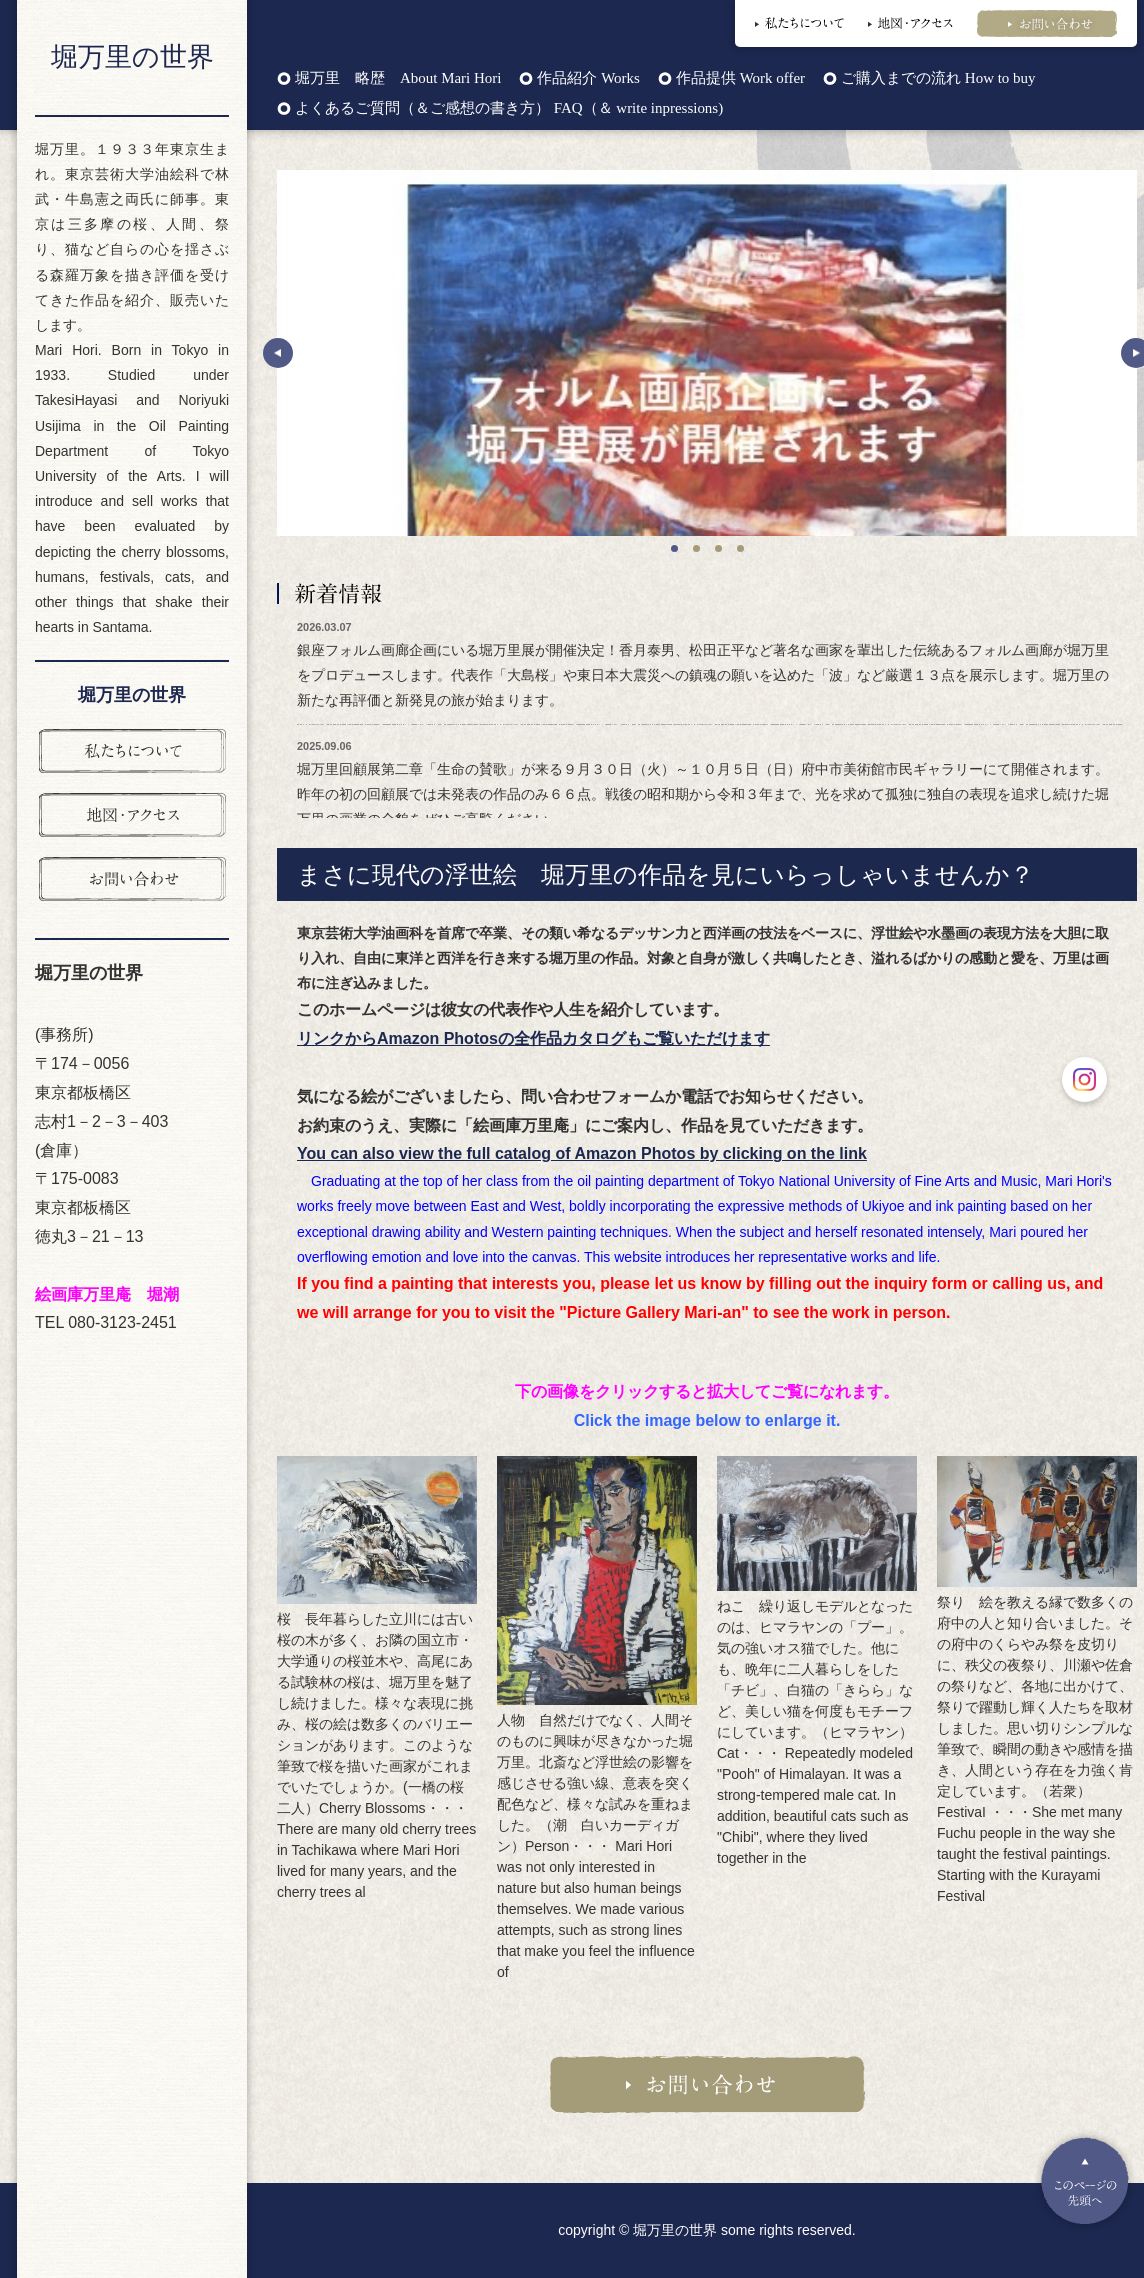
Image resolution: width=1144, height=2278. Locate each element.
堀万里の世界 (132, 57)
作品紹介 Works (588, 78)
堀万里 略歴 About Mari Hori (398, 78)
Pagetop (1085, 2181)
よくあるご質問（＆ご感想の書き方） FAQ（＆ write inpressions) (509, 108)
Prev (278, 353)
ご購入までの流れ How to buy (938, 78)
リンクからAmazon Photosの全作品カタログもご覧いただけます (533, 1038)
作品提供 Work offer (740, 78)
